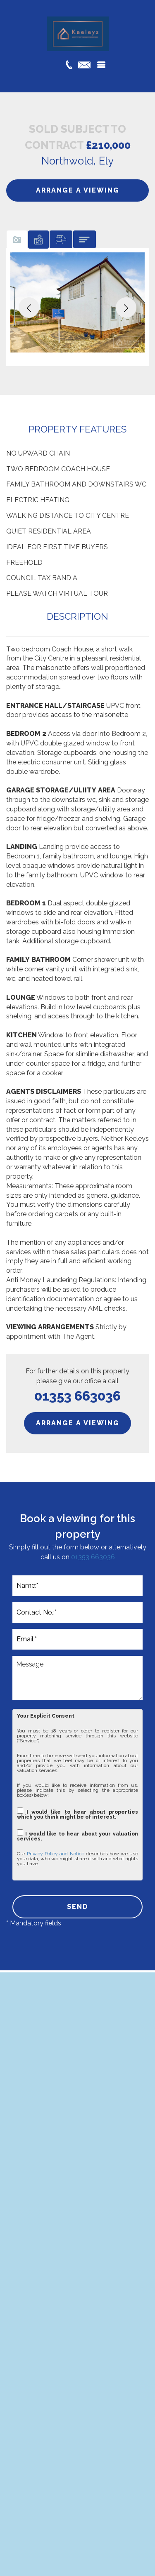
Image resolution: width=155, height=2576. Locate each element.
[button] (29, 307)
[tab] (17, 239)
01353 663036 (93, 1557)
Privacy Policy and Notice (55, 1854)
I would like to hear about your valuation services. (77, 1835)
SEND (77, 1907)
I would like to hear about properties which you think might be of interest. (77, 1813)
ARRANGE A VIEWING (77, 190)
